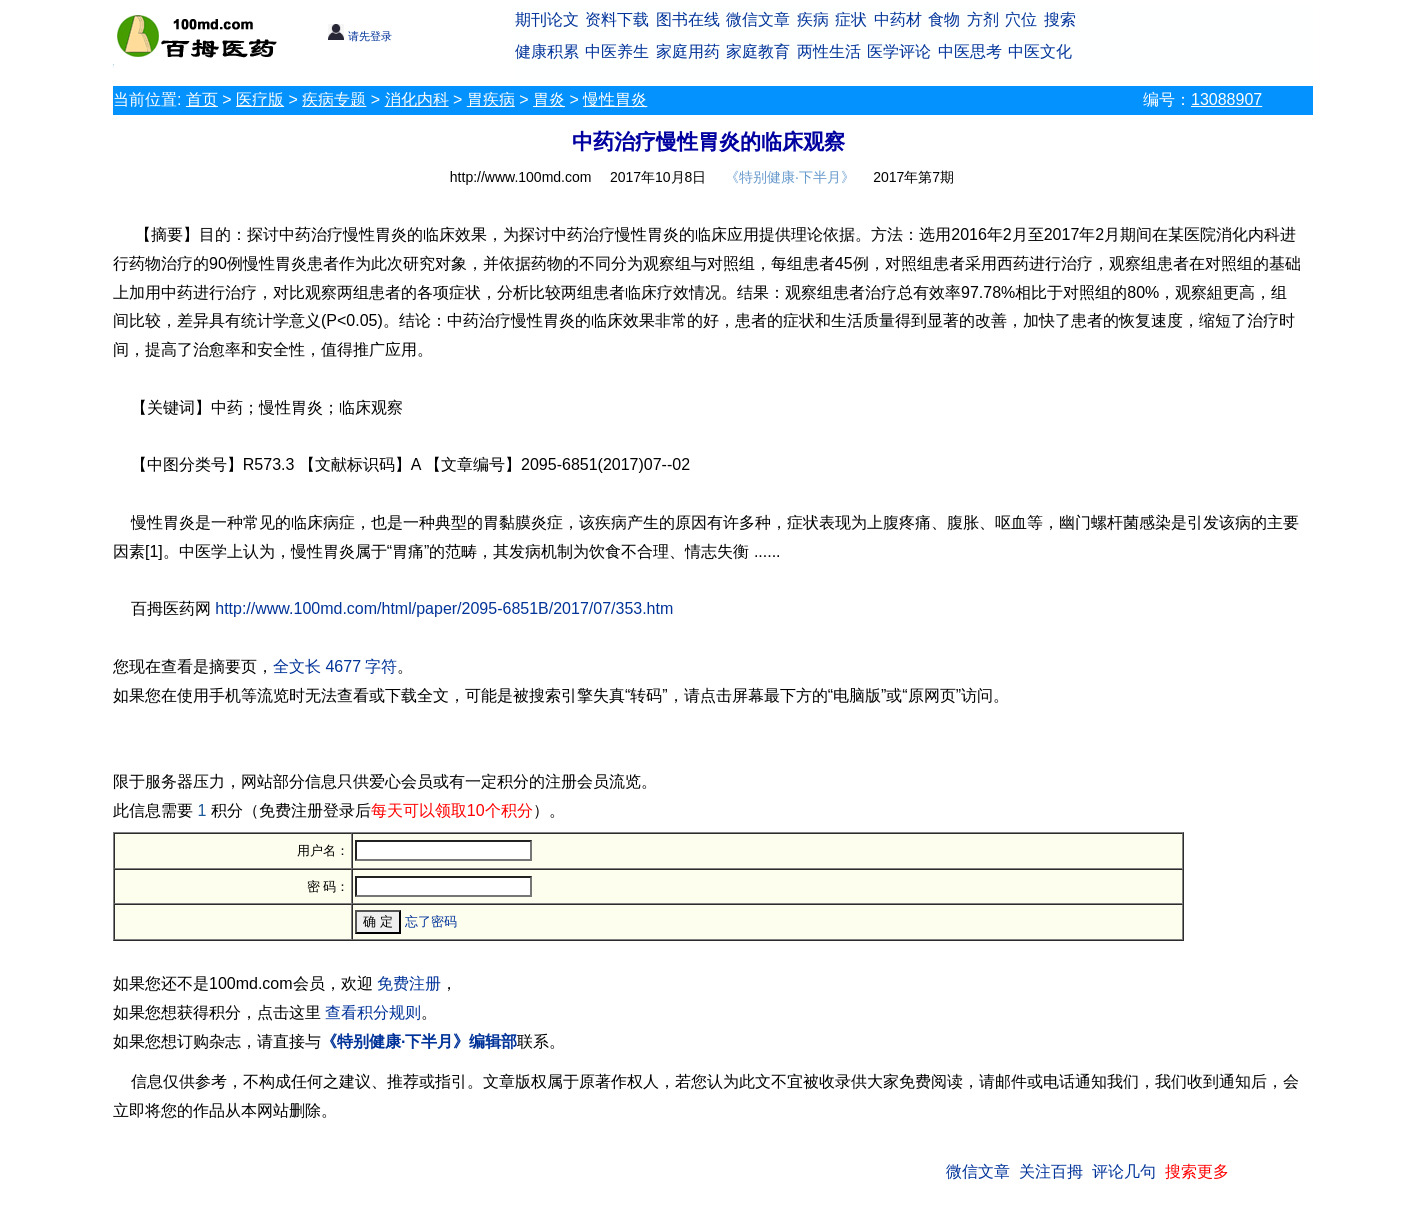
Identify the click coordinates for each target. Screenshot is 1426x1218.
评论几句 (1124, 1171)
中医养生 (617, 51)
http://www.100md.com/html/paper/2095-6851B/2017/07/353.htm (444, 608)
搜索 (1060, 19)
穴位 (1021, 19)
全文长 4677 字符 (335, 666)
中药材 (898, 19)
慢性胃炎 (615, 99)
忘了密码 (431, 921)
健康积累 (547, 51)
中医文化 (1040, 51)
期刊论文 (547, 19)
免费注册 (409, 983)
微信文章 (758, 19)
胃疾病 (491, 99)
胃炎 (549, 99)
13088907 (1226, 99)
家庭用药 (688, 51)
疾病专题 (334, 99)
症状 (851, 19)
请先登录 (359, 36)
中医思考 (970, 51)
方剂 (983, 19)
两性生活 (829, 51)
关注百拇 (1051, 1171)
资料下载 (617, 19)
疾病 (813, 19)
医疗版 (260, 99)
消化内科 (417, 99)
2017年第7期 (913, 177)
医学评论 (899, 51)
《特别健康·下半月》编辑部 (419, 1041)
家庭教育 (758, 51)
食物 (944, 19)
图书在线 (688, 19)
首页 (202, 99)
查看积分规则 (373, 1012)
